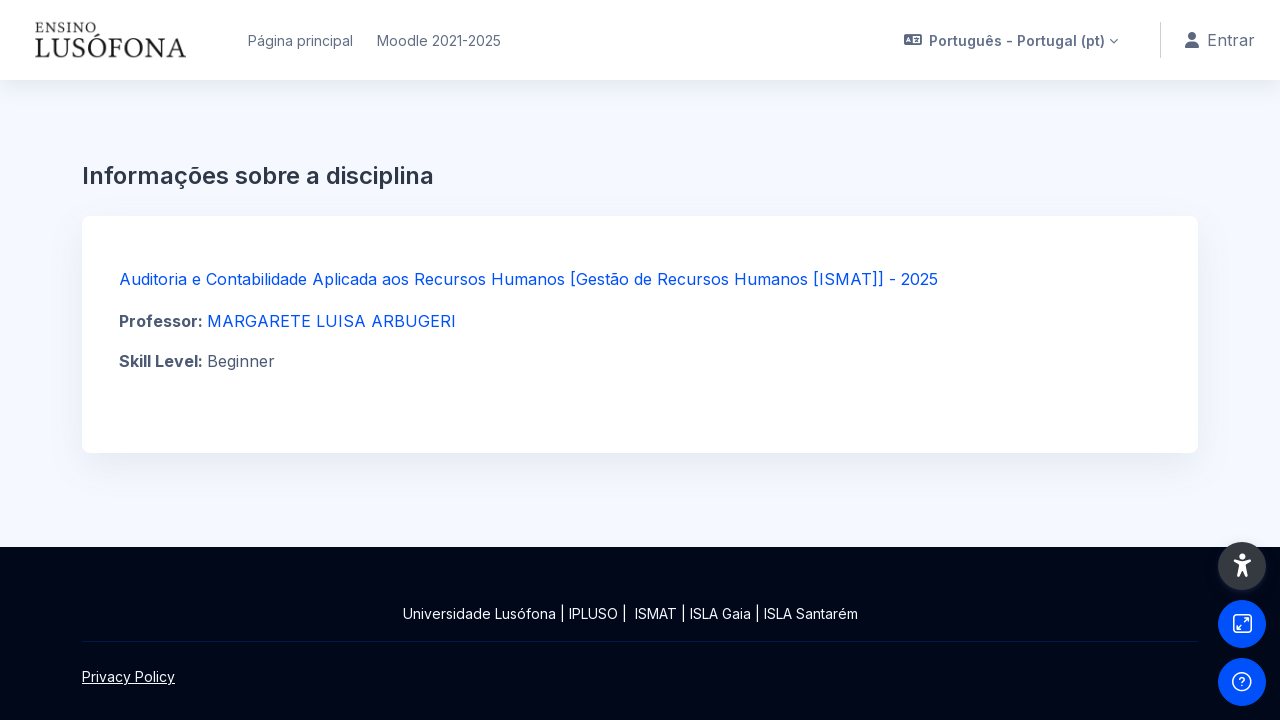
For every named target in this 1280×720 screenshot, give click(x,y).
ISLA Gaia (720, 613)
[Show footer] (1242, 682)
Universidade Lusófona (479, 613)
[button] (1011, 40)
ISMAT (656, 613)
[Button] (1242, 624)
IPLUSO (593, 613)
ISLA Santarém (811, 613)
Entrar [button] (1220, 40)
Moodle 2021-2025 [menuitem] (439, 40)
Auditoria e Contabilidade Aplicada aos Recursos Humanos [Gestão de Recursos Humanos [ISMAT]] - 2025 (528, 279)
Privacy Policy (128, 676)
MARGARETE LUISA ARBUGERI (331, 321)
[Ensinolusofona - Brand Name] (112, 40)
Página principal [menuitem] (300, 40)
